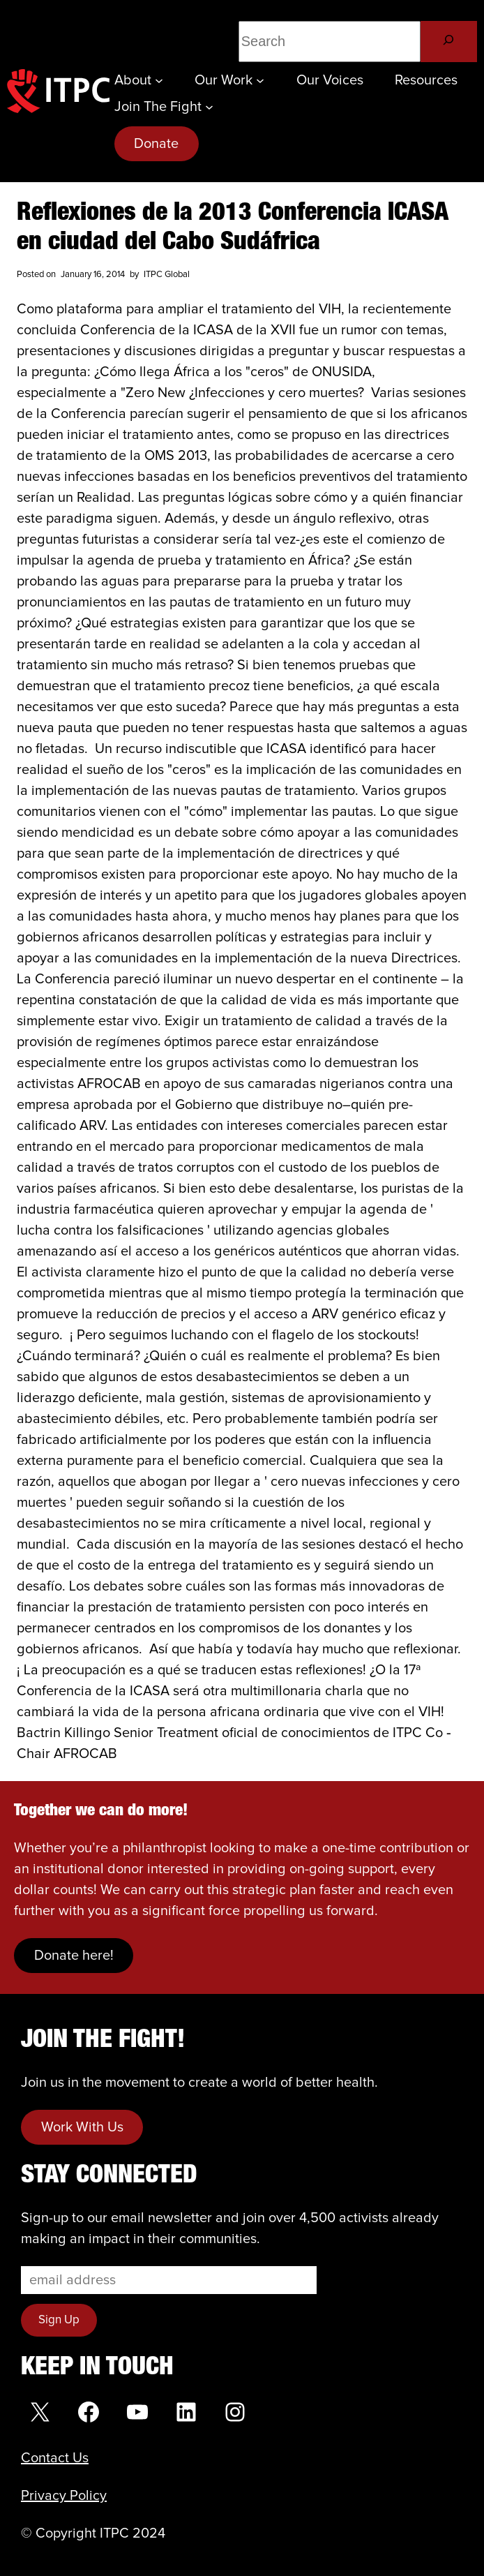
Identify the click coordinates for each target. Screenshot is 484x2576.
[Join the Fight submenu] (209, 107)
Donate (156, 144)
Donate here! (74, 1956)
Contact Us (55, 2458)
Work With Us (82, 2127)
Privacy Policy (64, 2496)
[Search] (449, 41)
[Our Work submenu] (260, 80)
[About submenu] (159, 80)
